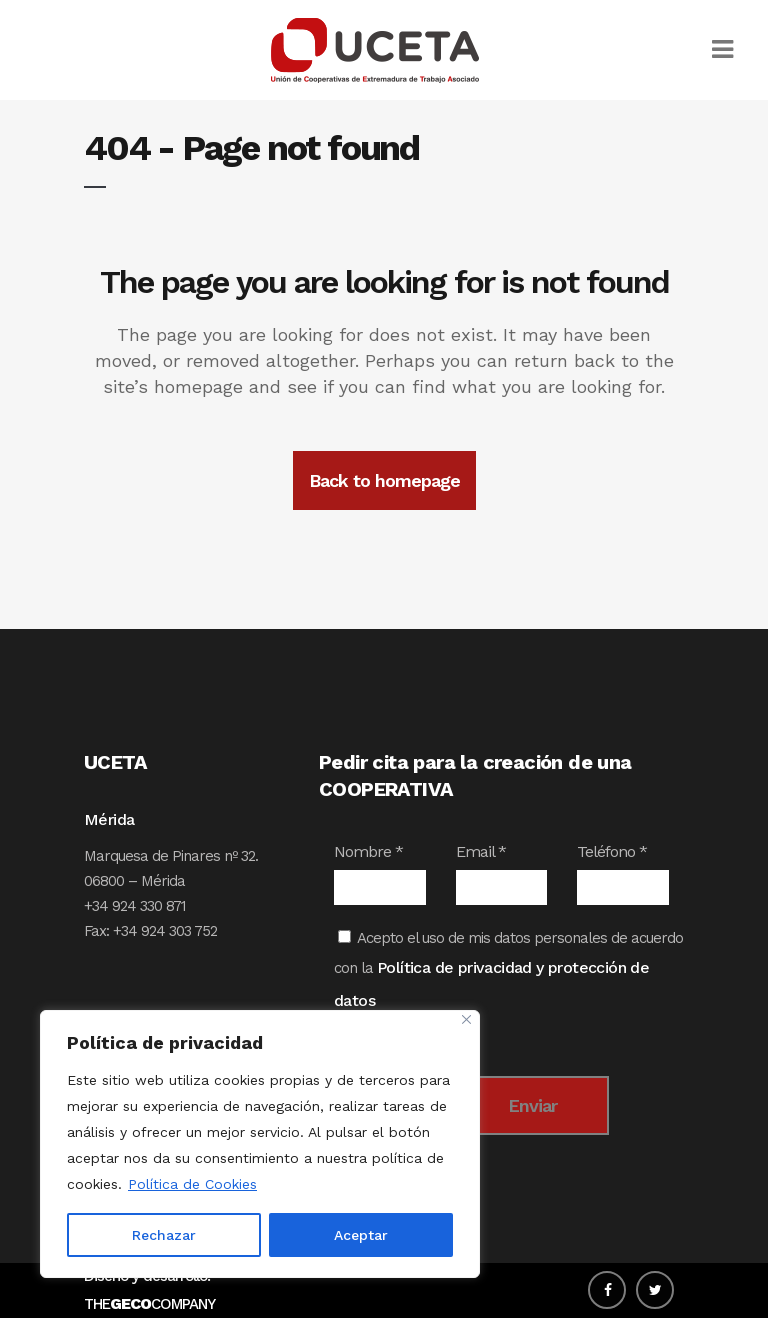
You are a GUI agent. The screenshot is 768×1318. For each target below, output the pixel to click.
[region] (260, 1144)
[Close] (466, 1019)
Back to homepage (384, 480)
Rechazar (164, 1235)
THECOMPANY (149, 1304)
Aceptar (361, 1235)
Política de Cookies (192, 1184)
